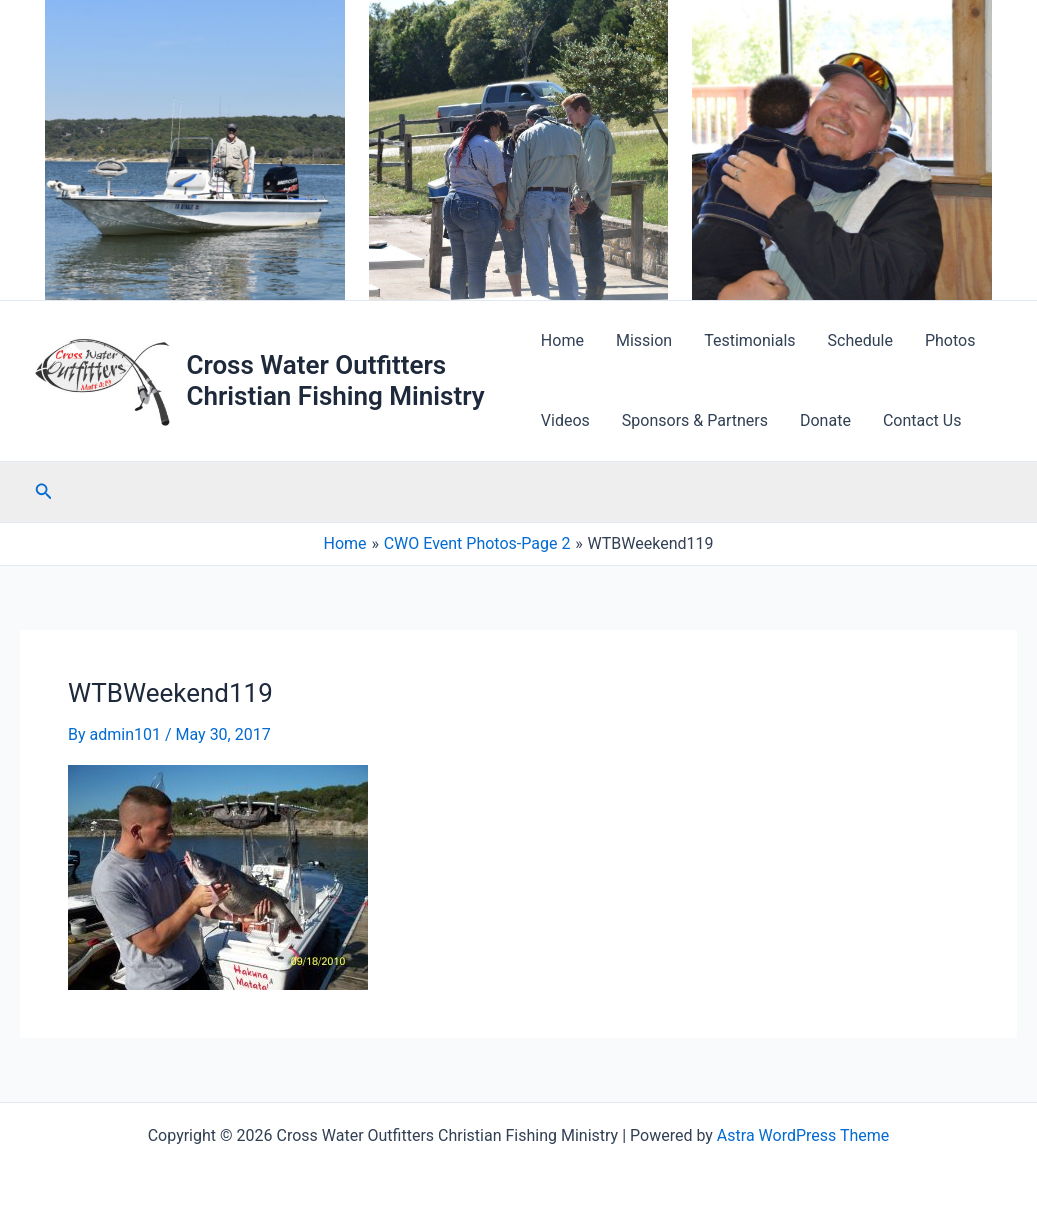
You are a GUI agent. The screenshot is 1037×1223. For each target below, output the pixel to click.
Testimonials (749, 340)
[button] (44, 491)
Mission (644, 340)
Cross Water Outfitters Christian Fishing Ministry (335, 380)
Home (562, 340)
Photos (950, 340)
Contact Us (922, 420)
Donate (825, 420)
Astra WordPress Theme (803, 1135)
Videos (565, 420)
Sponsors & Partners (695, 420)
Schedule (860, 340)
